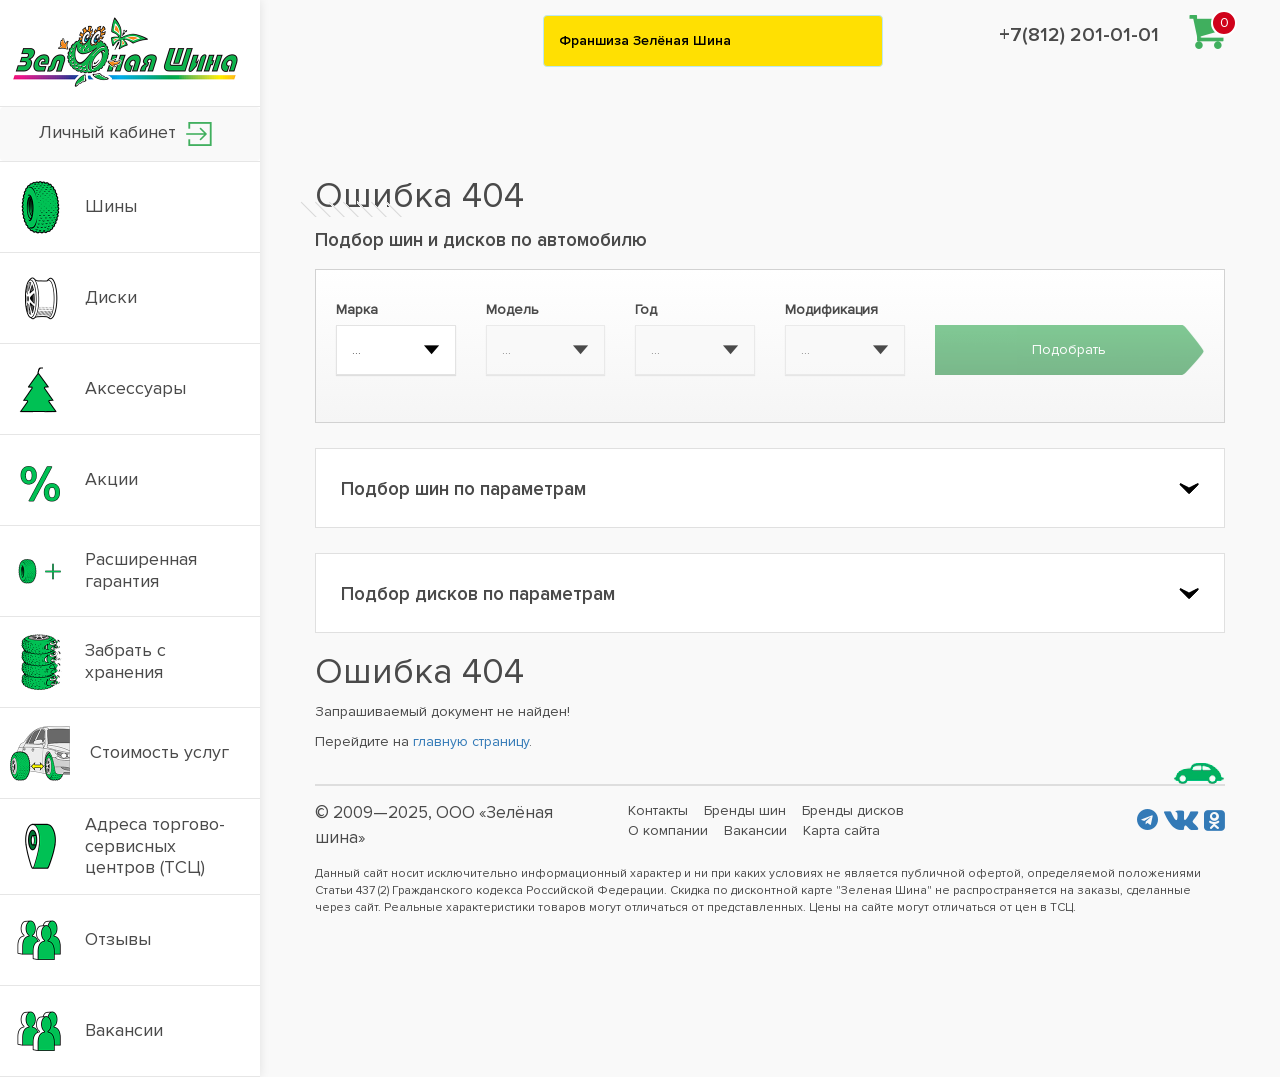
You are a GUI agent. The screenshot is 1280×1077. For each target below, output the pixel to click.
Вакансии (755, 830)
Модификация (831, 309)
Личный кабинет (125, 133)
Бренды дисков (853, 810)
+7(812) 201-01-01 (1079, 35)
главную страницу (471, 741)
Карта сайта (841, 830)
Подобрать (1069, 349)
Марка (357, 309)
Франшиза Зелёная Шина (645, 40)
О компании (668, 830)
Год (646, 309)
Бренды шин (745, 810)
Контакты (658, 810)
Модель (512, 309)
